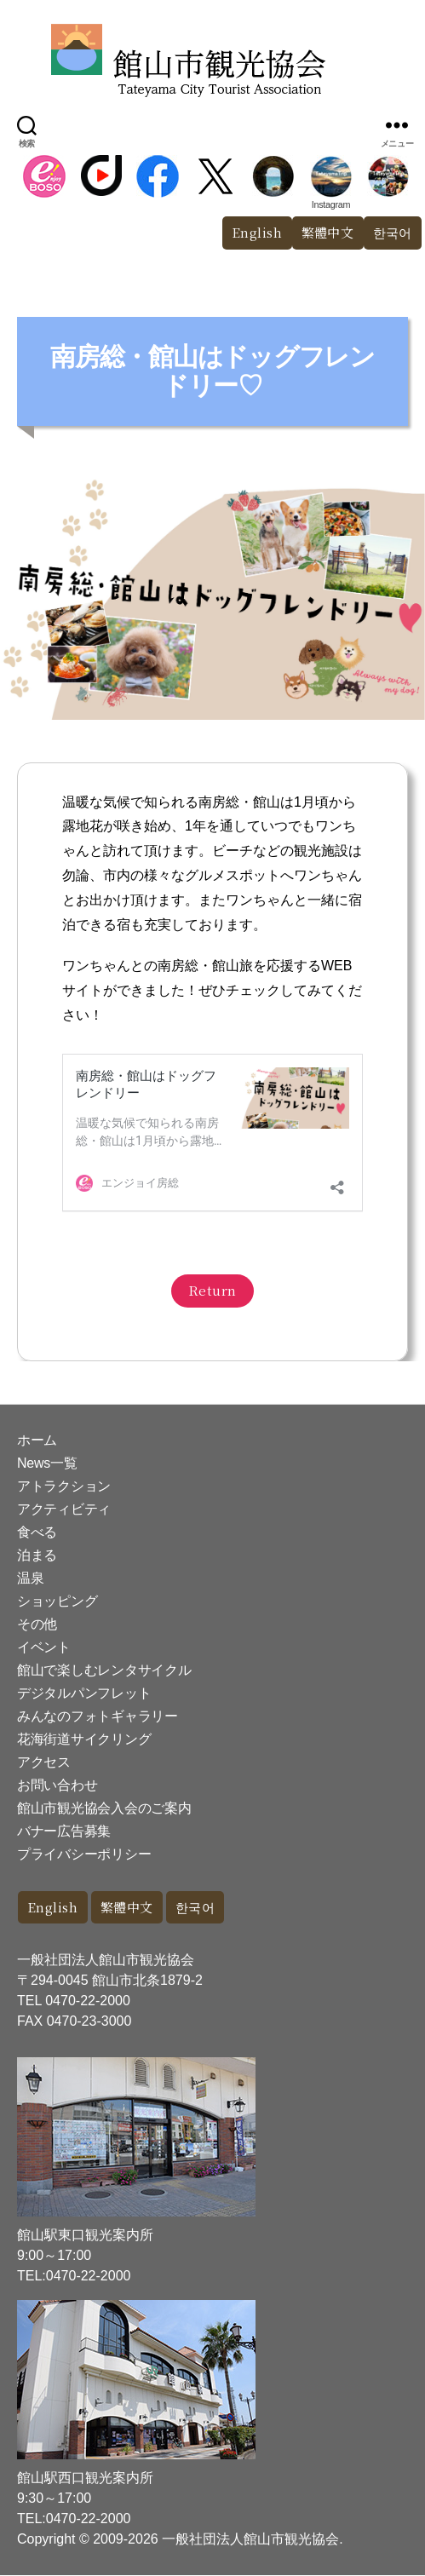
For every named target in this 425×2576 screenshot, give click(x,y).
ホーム (37, 1441)
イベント (44, 1648)
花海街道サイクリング (84, 1740)
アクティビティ (64, 1510)
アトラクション (64, 1487)
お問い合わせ (57, 1786)
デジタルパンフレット (84, 1694)
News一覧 (47, 1464)
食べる (37, 1533)
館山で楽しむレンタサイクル (104, 1671)
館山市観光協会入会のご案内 (104, 1809)
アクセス (44, 1763)
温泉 (30, 1579)
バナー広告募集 (64, 1832)
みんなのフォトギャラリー (97, 1717)
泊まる (37, 1556)
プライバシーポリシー (84, 1855)
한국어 (195, 1908)
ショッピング (57, 1602)
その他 (37, 1625)
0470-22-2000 (87, 2001)
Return (212, 1291)
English (257, 232)
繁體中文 (328, 232)
